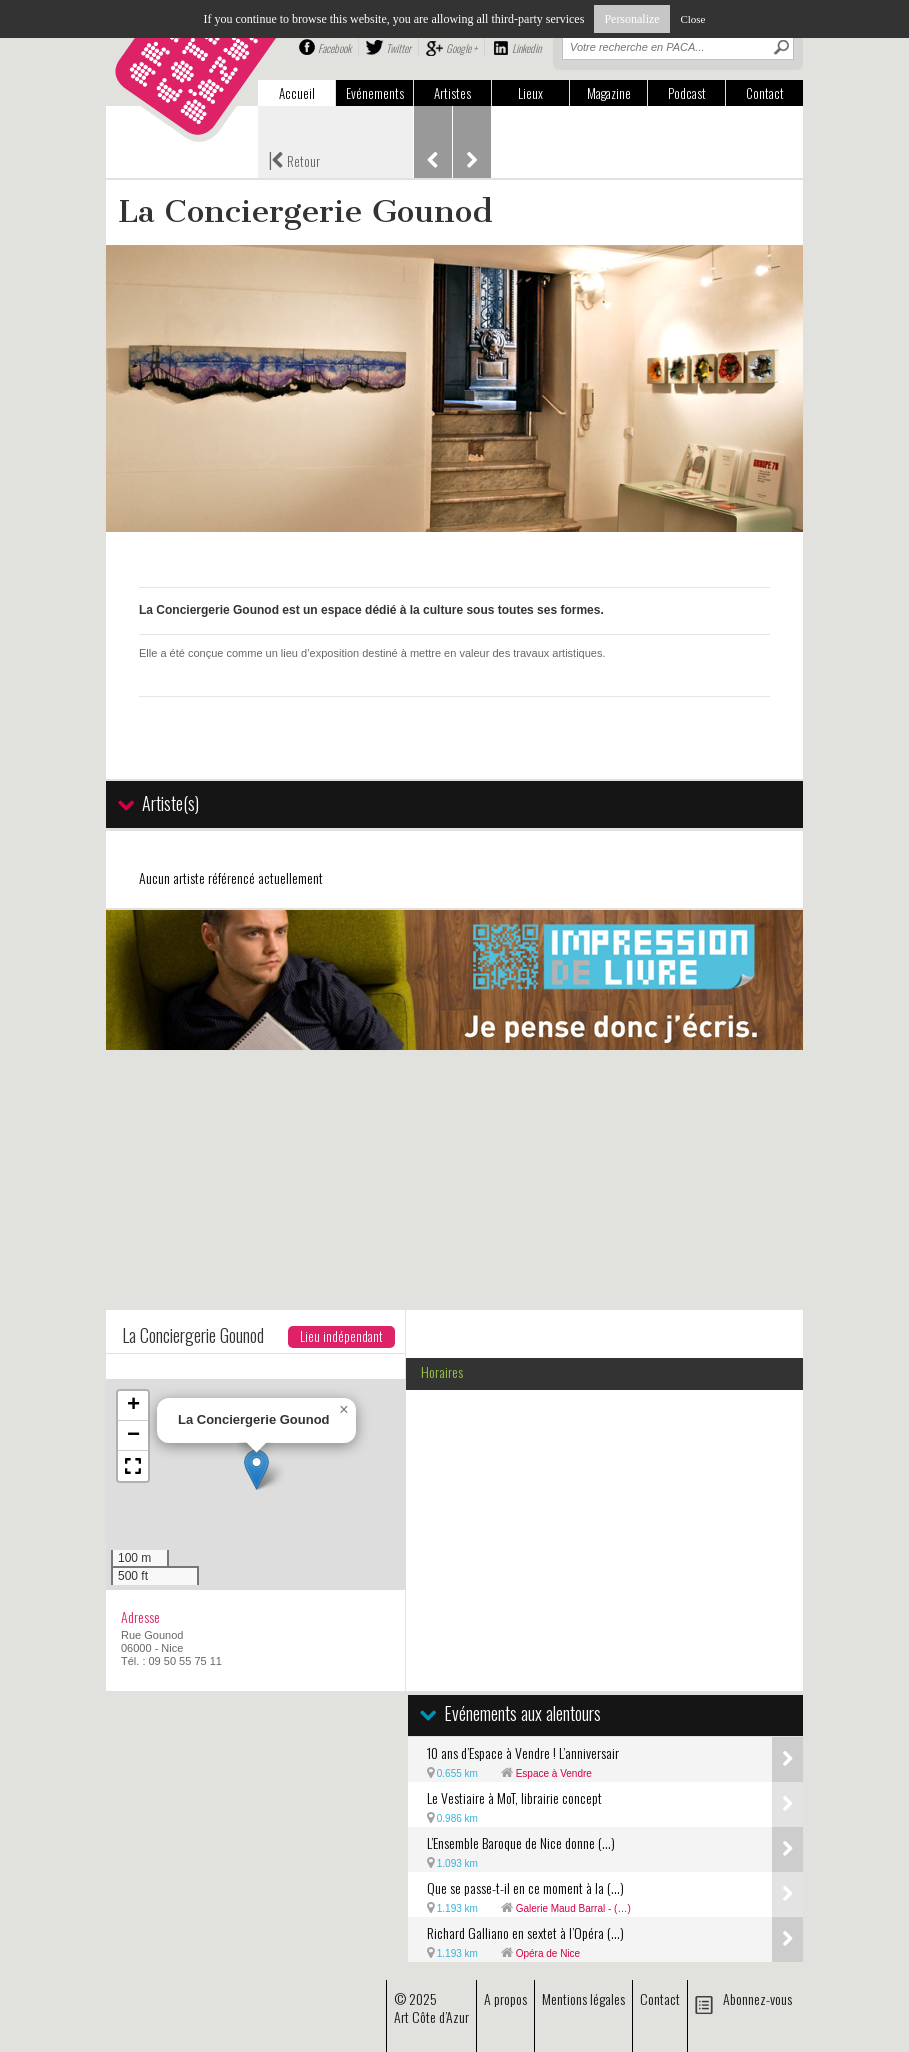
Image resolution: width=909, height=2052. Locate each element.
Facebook (334, 48)
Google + (461, 48)
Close (692, 19)
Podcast (687, 93)
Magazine (609, 93)
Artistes (452, 93)
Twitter (398, 48)
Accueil (297, 93)
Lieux (530, 93)
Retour (294, 159)
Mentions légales (583, 1998)
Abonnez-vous (757, 1998)
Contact (765, 93)
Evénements (375, 93)
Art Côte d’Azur (431, 2016)
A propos (505, 1998)
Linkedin (526, 48)
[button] (256, 1469)
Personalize (631, 19)
